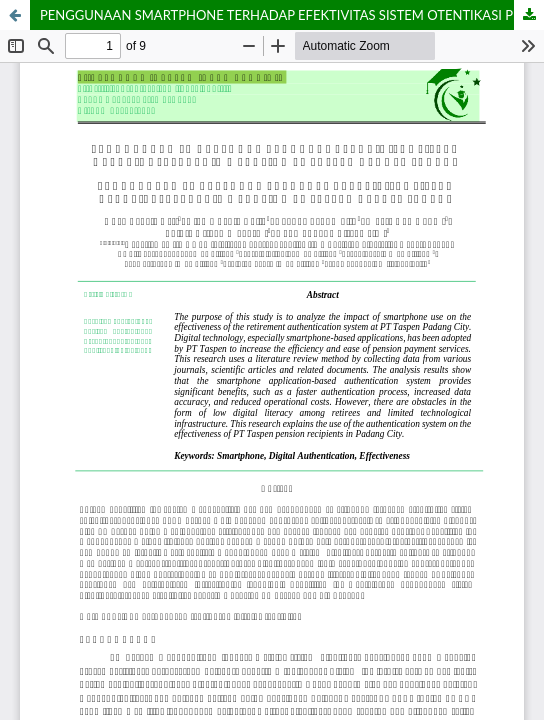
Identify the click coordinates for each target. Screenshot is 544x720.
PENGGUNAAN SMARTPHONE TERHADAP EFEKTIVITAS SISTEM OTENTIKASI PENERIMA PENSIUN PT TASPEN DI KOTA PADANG (292, 15)
